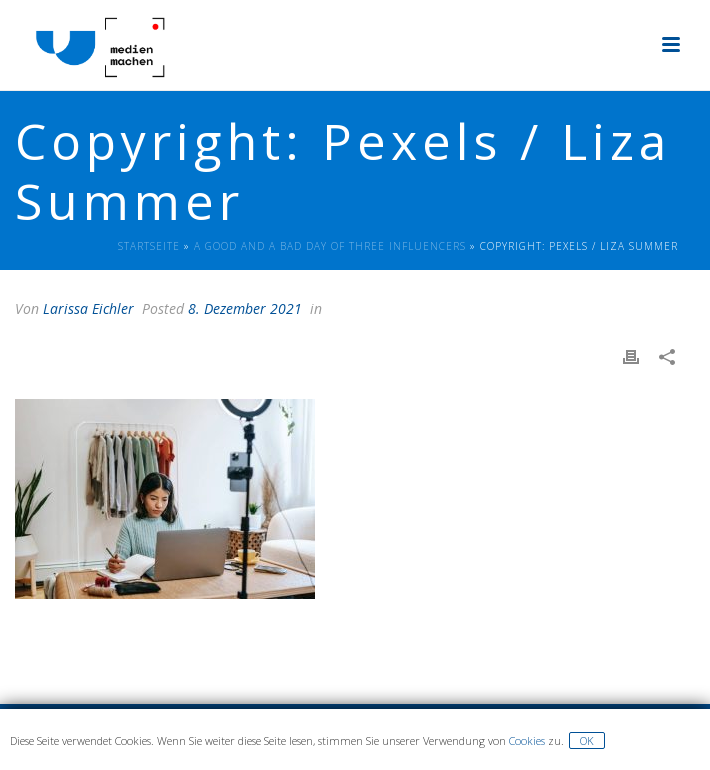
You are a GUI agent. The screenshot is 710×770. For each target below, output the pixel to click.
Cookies (527, 740)
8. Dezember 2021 (245, 308)
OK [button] (587, 740)
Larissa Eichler (88, 308)
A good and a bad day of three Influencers (330, 246)
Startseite (149, 246)
